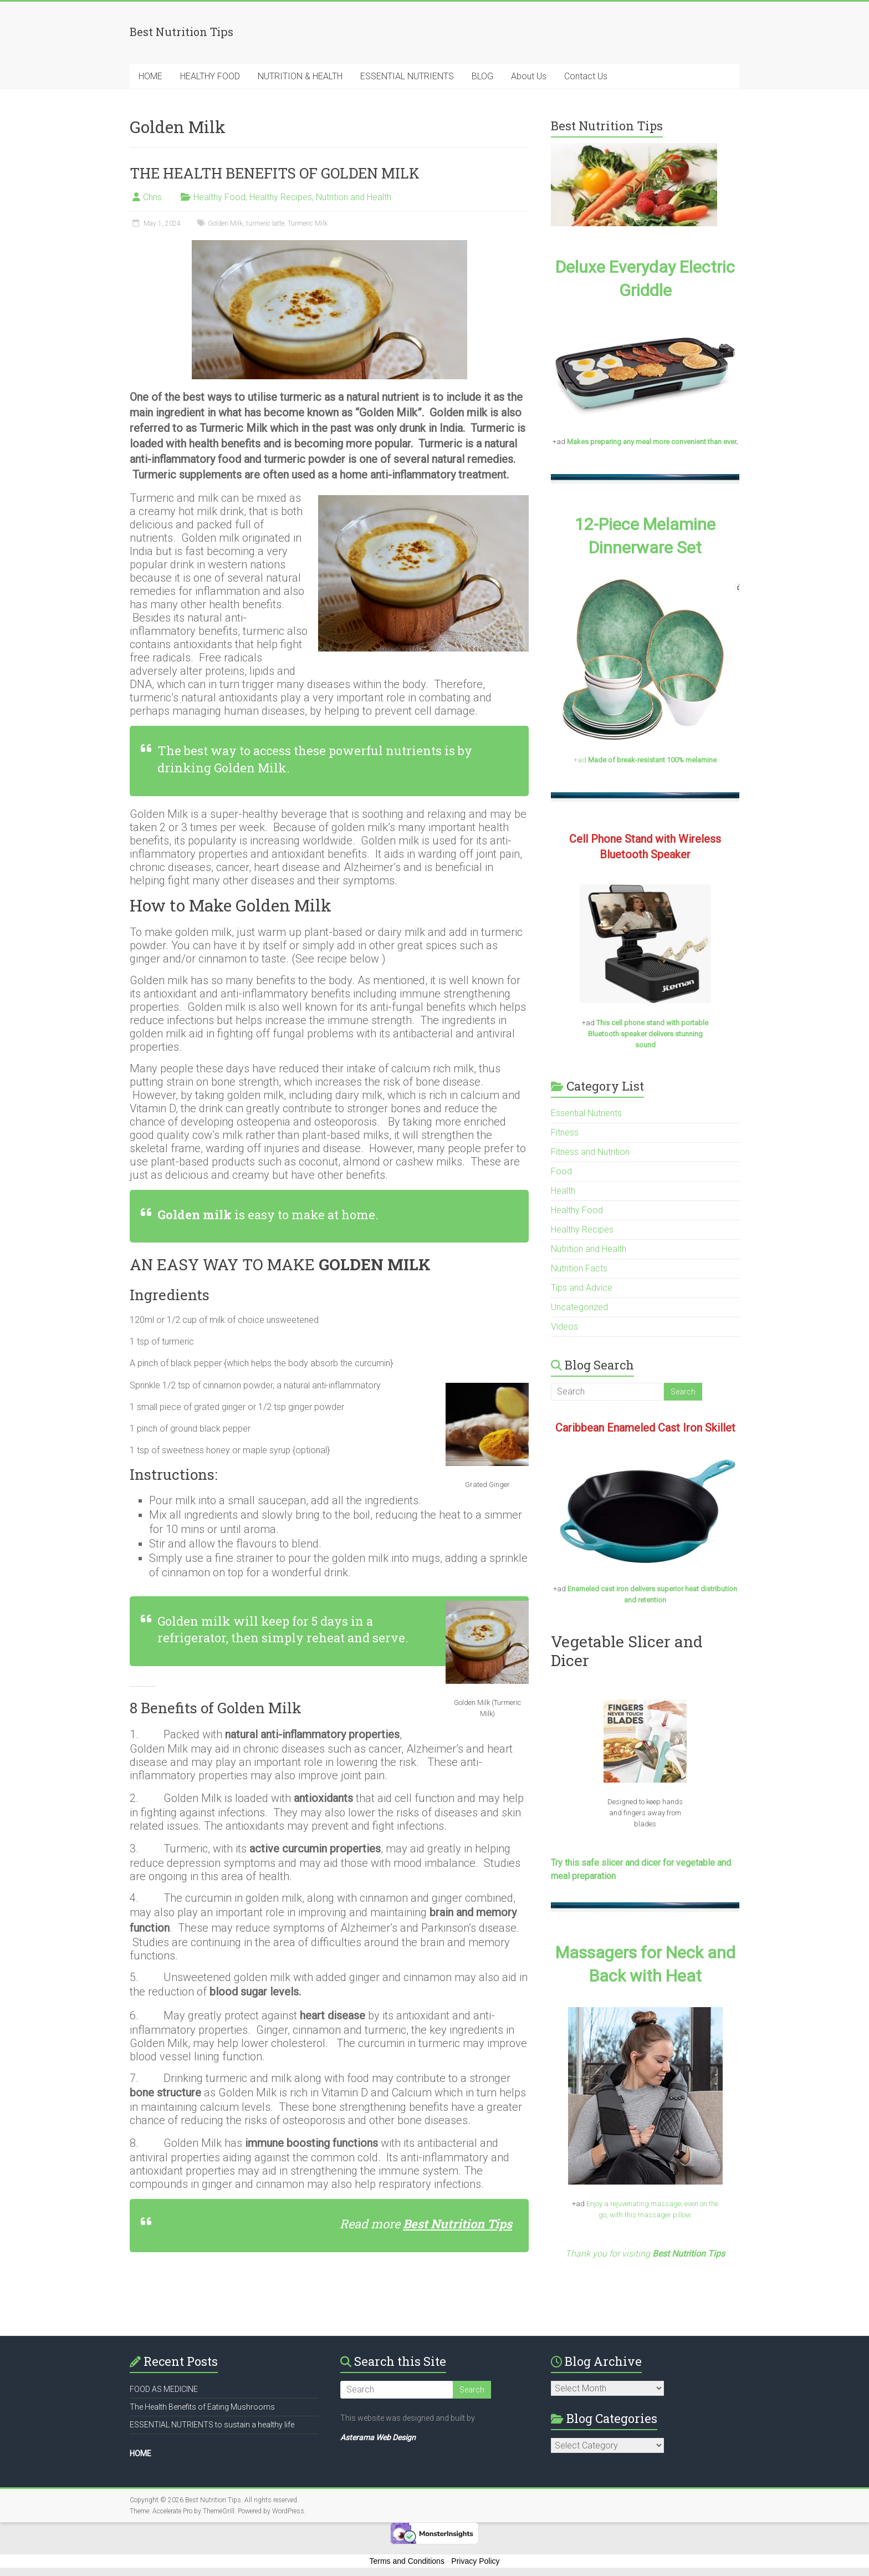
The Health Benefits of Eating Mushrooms (202, 2406)
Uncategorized (579, 1307)
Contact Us (585, 76)
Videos (564, 1326)
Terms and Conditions (407, 2561)
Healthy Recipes (280, 197)
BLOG (482, 76)
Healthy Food (219, 197)
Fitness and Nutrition (590, 1152)
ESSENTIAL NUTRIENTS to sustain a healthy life (212, 2424)
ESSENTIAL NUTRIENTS (407, 76)
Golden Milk (225, 223)
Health (563, 1190)
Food (561, 1171)
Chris (152, 197)
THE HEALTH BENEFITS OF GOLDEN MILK (275, 173)
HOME (150, 76)
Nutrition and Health (353, 197)
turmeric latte (265, 223)
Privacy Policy (475, 2561)
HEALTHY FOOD (210, 76)
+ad (645, 760)
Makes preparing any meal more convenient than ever (651, 441)
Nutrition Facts (579, 1268)
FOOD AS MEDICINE (164, 2389)
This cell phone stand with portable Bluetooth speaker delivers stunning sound (648, 1034)
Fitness (565, 1132)
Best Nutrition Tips (457, 2224)
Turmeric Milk (308, 223)
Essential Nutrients (586, 1113)
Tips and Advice (581, 1287)
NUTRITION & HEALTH (300, 76)
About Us (528, 76)
